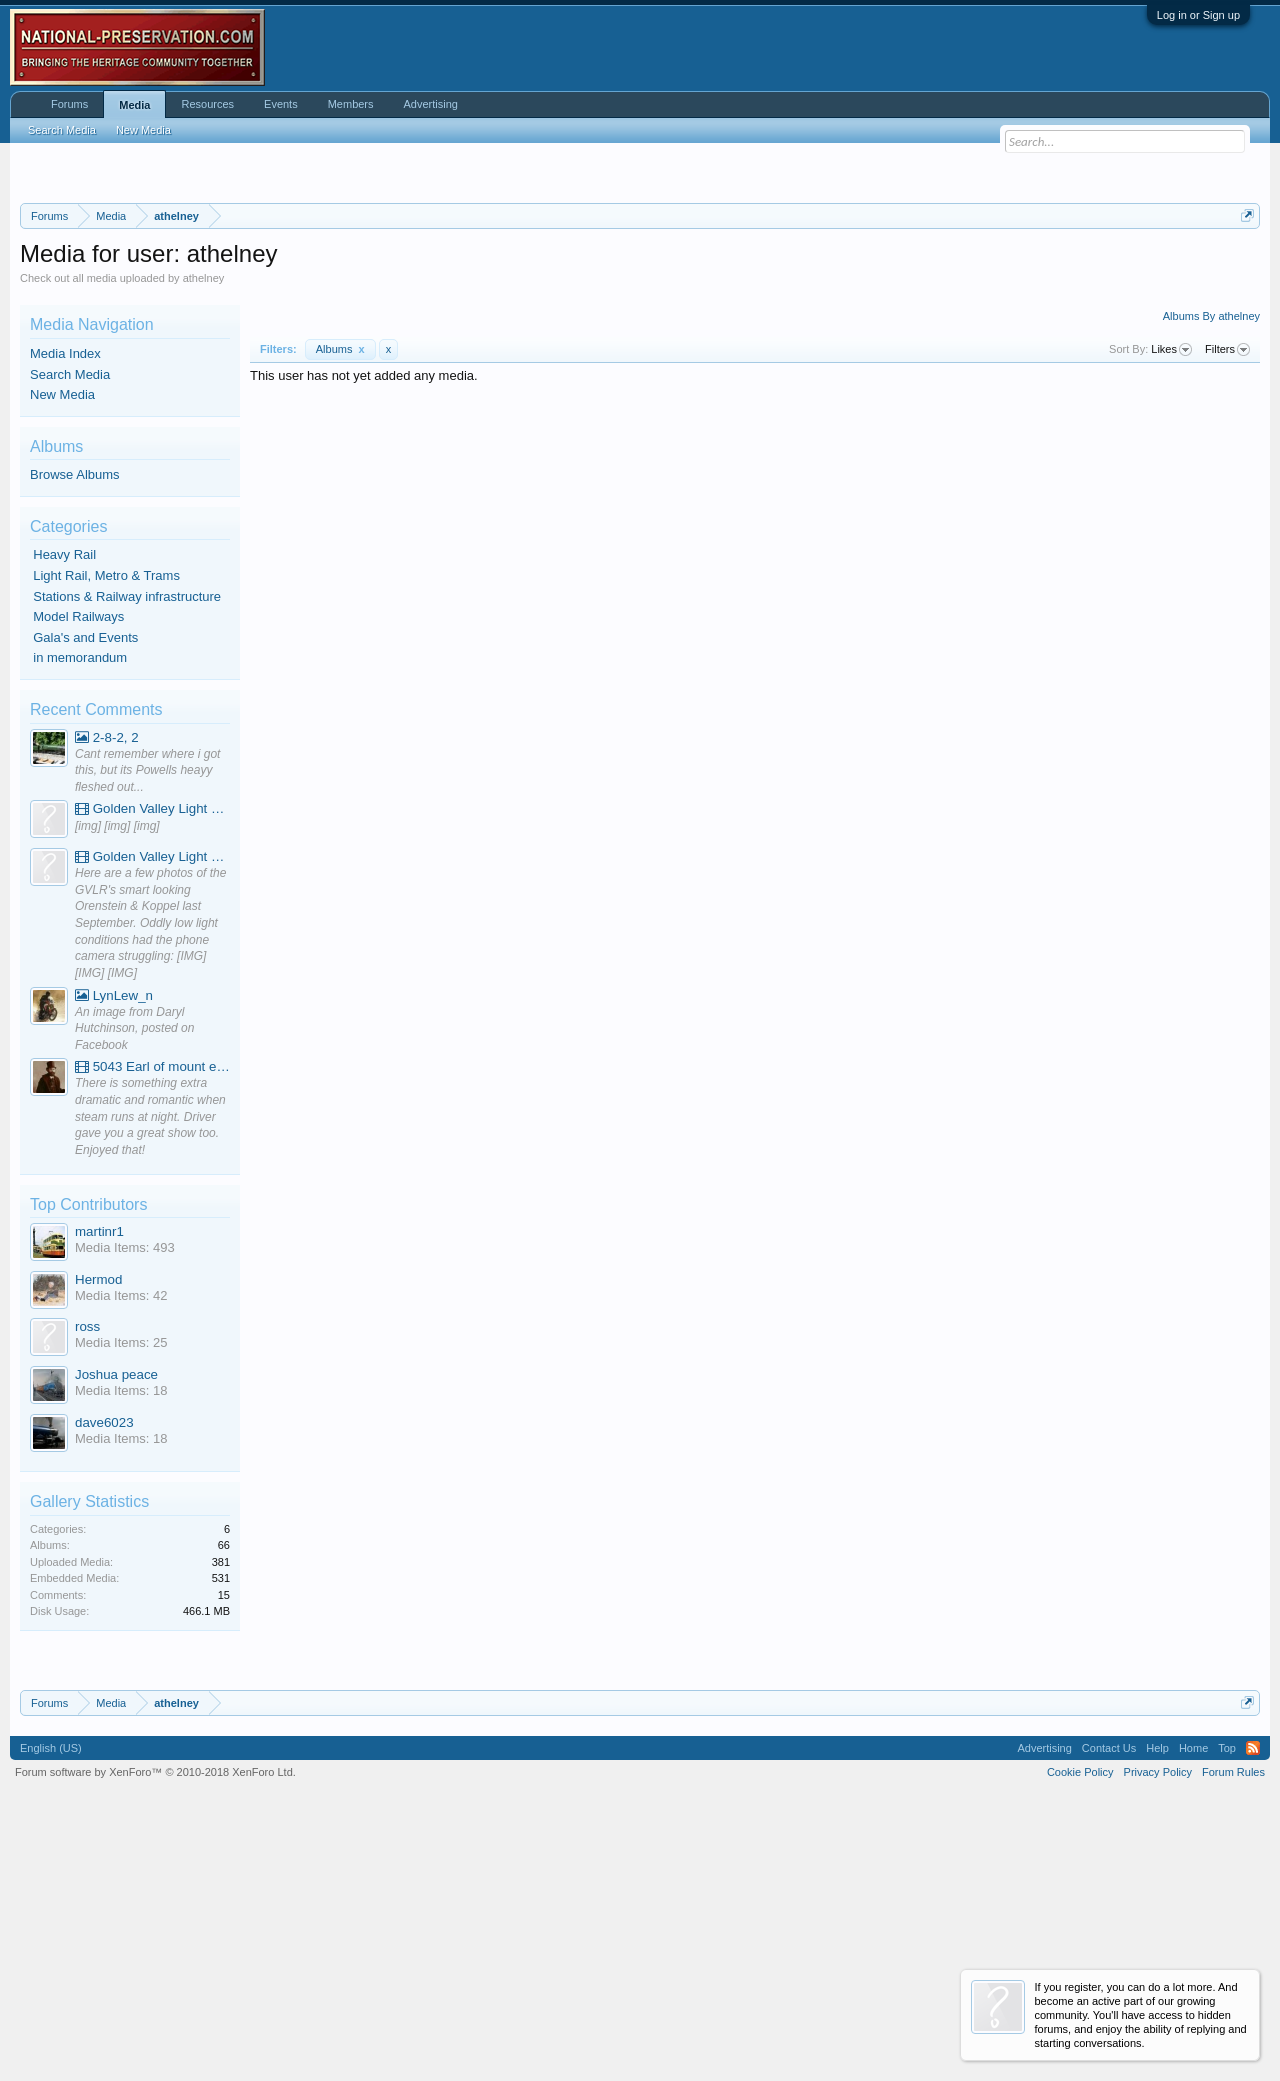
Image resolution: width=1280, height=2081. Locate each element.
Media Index (65, 603)
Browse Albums (75, 724)
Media (134, 105)
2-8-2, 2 (107, 987)
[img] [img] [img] (117, 1076)
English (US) (51, 1998)
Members (351, 104)
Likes (1171, 600)
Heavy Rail (64, 804)
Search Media (70, 624)
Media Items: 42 (121, 1545)
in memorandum (80, 907)
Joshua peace (116, 1624)
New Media (62, 644)
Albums (340, 599)
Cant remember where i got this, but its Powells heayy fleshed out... (147, 1020)
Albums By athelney (1211, 566)
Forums (69, 104)
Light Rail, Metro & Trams (106, 825)
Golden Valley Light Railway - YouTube (152, 1058)
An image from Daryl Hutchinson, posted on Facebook (134, 1278)
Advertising (431, 104)
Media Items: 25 (121, 1592)
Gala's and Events (85, 887)
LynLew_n (114, 1245)
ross (87, 1576)
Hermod (98, 1529)
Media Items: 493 (125, 1497)
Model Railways (78, 866)
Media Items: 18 (121, 1640)
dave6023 (104, 1672)
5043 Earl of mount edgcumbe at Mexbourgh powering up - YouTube (152, 1316)
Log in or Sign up (1198, 15)
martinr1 (99, 1481)
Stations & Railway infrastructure (127, 846)
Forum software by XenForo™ (155, 2022)
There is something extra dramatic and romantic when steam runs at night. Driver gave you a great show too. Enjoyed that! (150, 1366)
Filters (1227, 600)
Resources (207, 104)
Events (281, 104)
